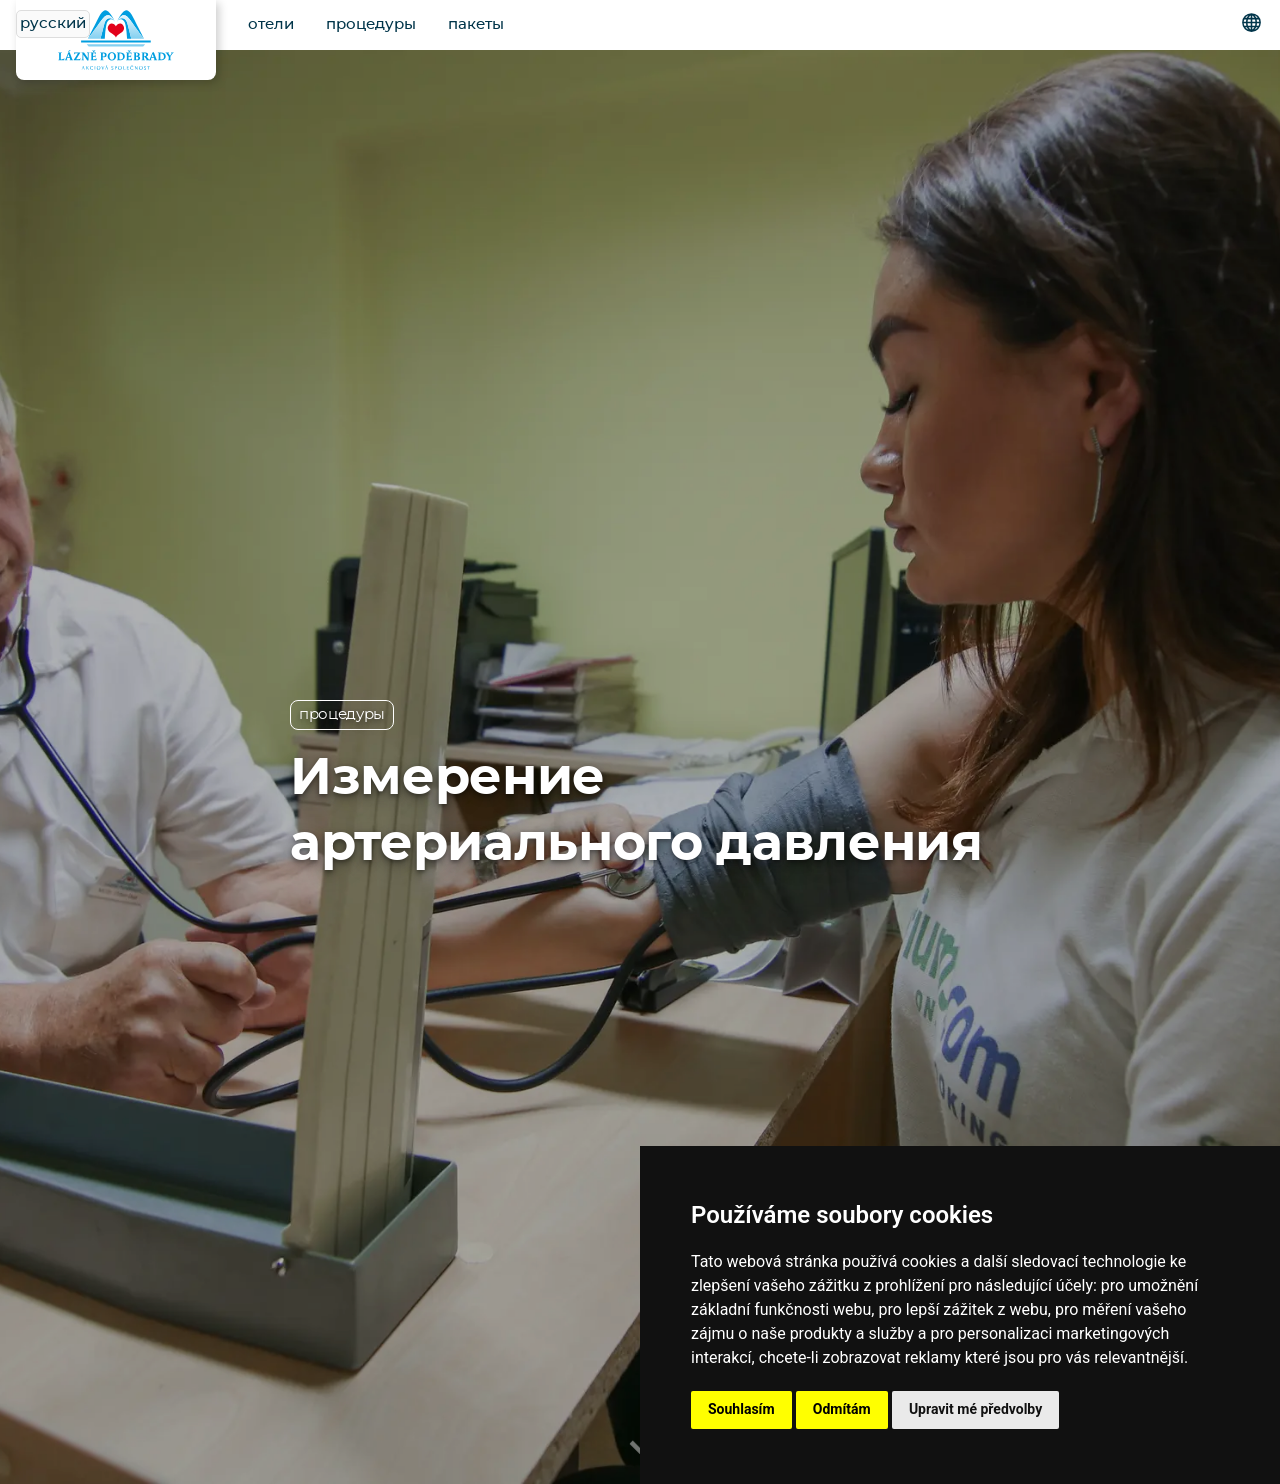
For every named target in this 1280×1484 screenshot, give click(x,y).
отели (271, 24)
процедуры (371, 24)
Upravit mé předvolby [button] (975, 1409)
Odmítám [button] (842, 1409)
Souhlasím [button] (741, 1409)
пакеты (476, 24)
